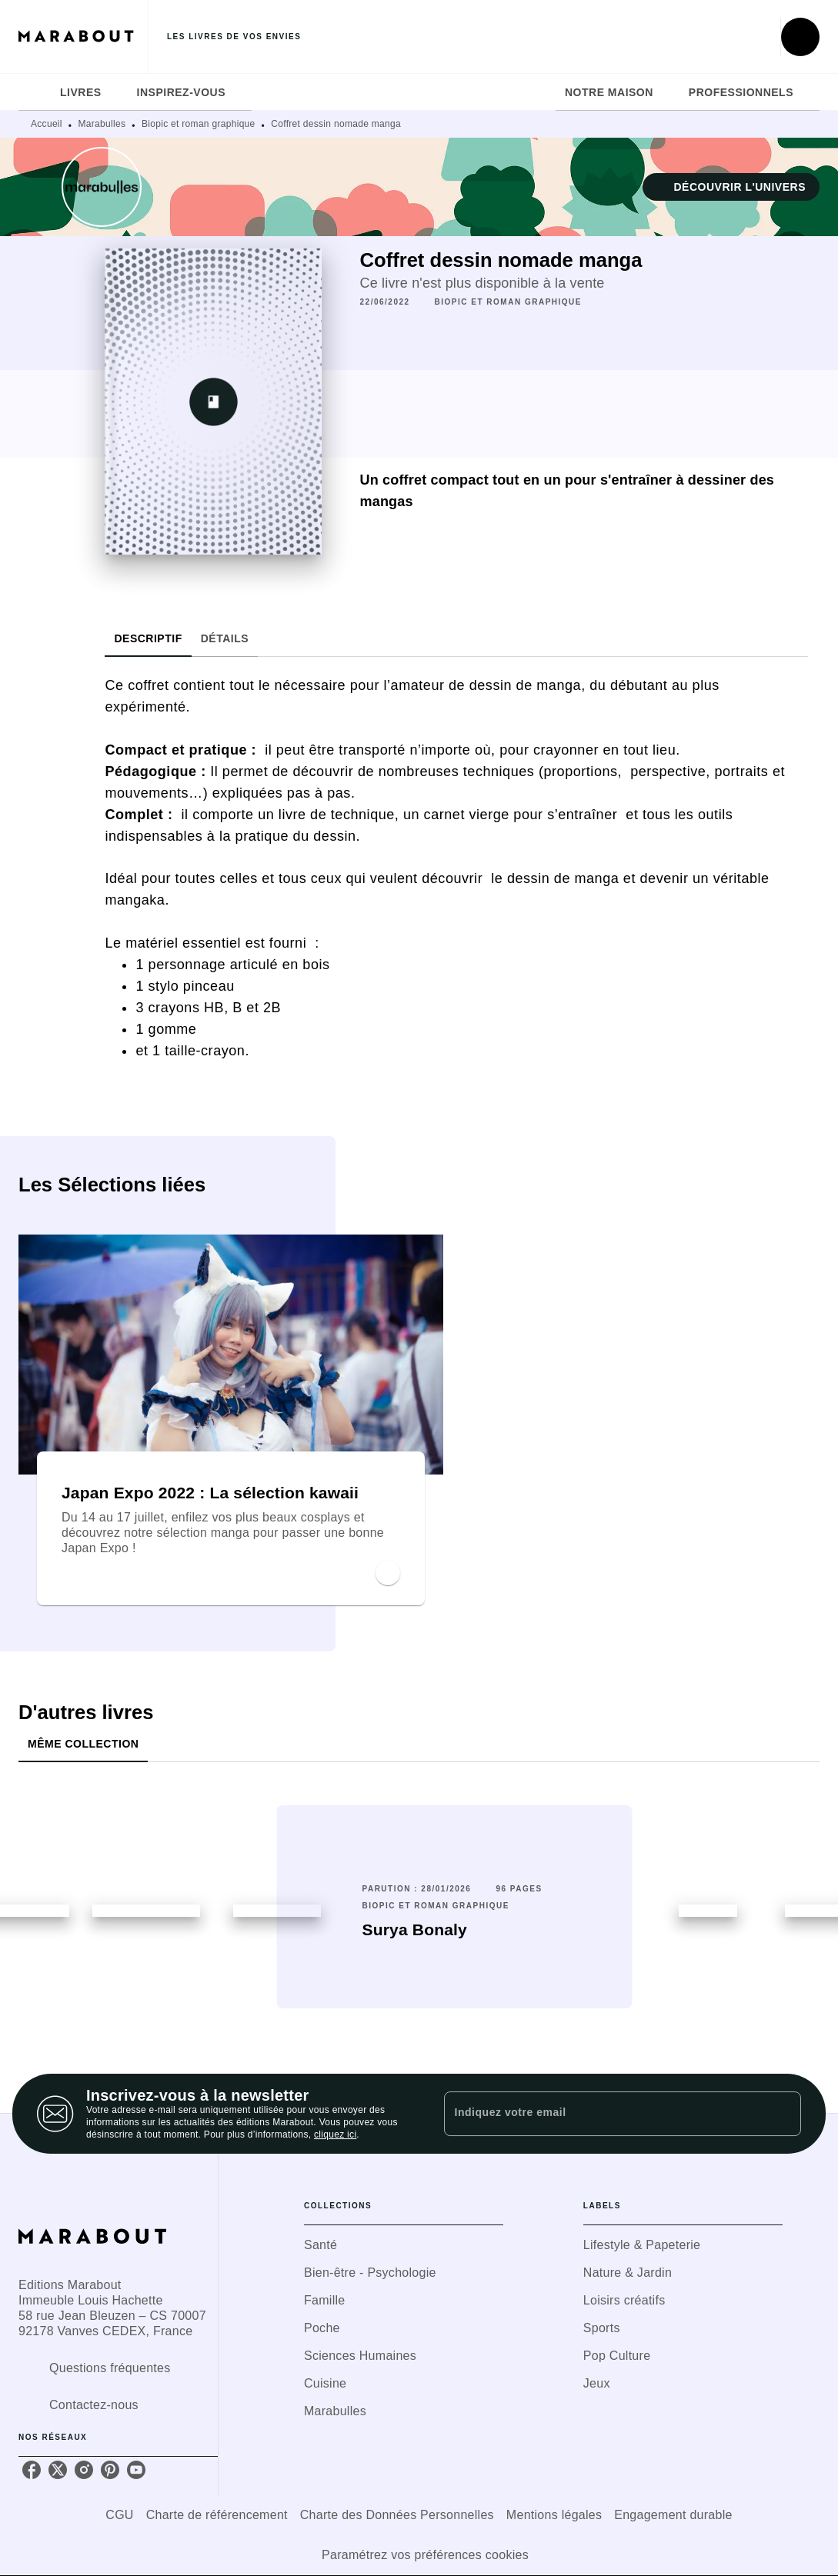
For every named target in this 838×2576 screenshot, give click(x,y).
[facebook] (31, 2470)
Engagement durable (673, 2514)
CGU (119, 2514)
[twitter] (58, 2470)
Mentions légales (554, 2514)
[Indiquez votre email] (603, 2113)
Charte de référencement (217, 2514)
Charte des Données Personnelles (397, 2514)
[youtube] (136, 2470)
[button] (731, 187)
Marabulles (102, 123)
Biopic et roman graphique (198, 123)
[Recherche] (800, 37)
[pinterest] (110, 2470)
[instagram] (84, 2470)
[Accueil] (83, 36)
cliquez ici (335, 2134)
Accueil (46, 123)
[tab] (34, 92)
